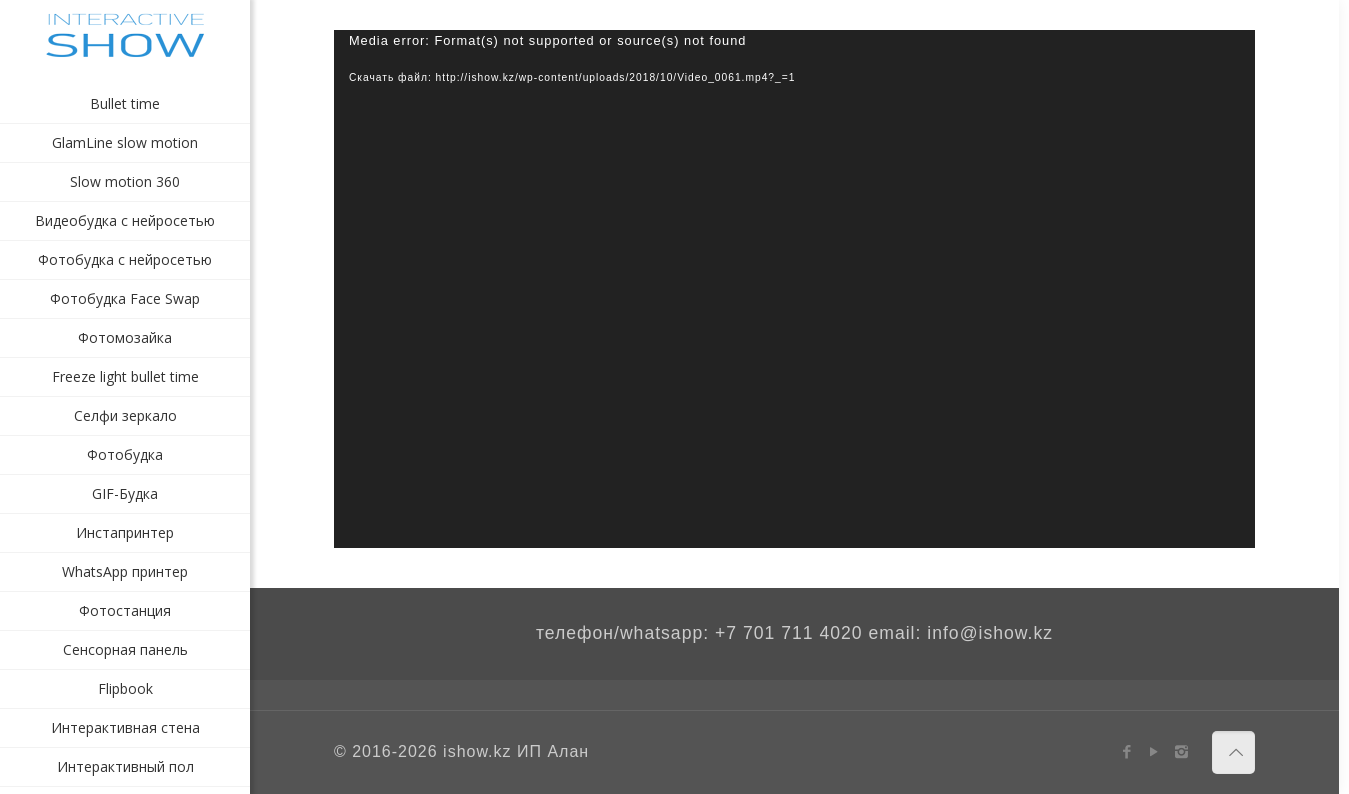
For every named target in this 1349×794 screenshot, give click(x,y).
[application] (794, 289)
